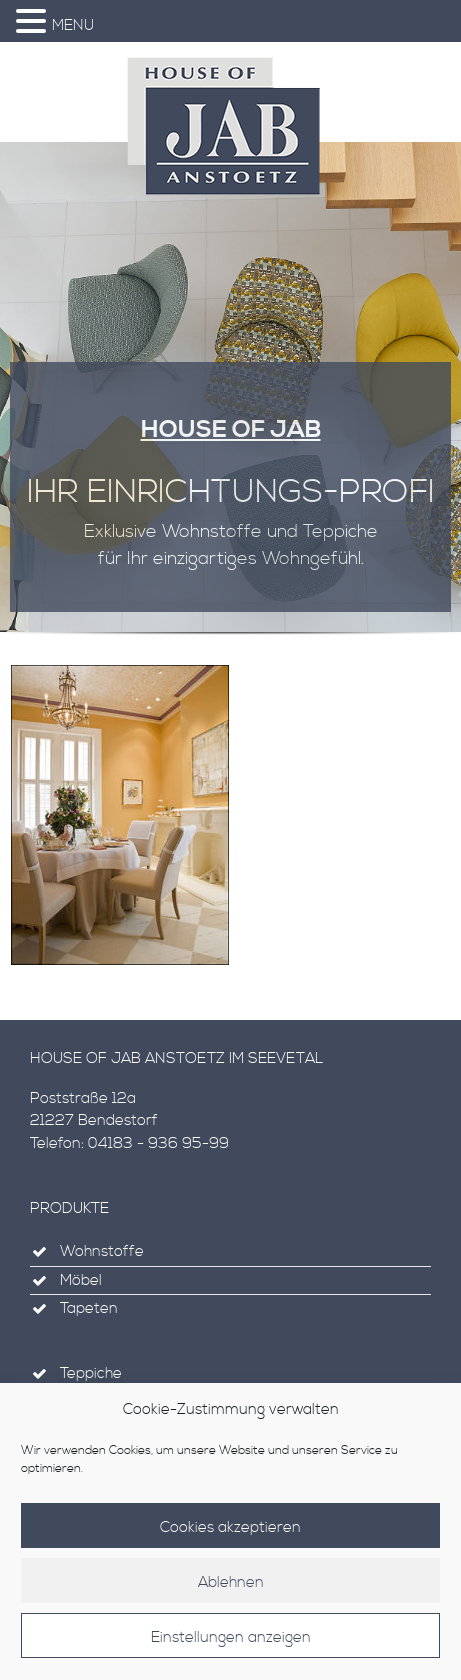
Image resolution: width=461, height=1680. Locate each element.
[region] (230, 397)
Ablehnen (231, 1592)
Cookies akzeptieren (230, 1537)
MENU (73, 25)
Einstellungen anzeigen (231, 1647)
